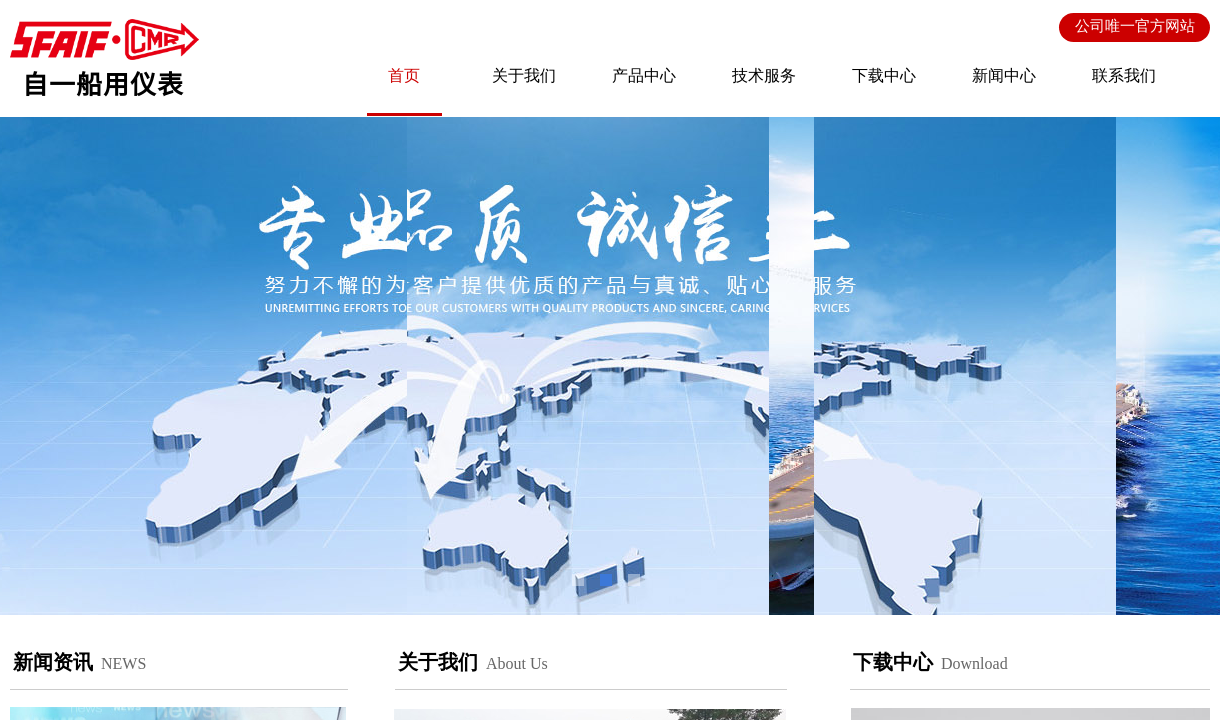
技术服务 (764, 75)
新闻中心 (1004, 75)
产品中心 (644, 75)
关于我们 (524, 75)
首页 (404, 75)
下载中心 (884, 75)
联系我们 (1124, 75)
